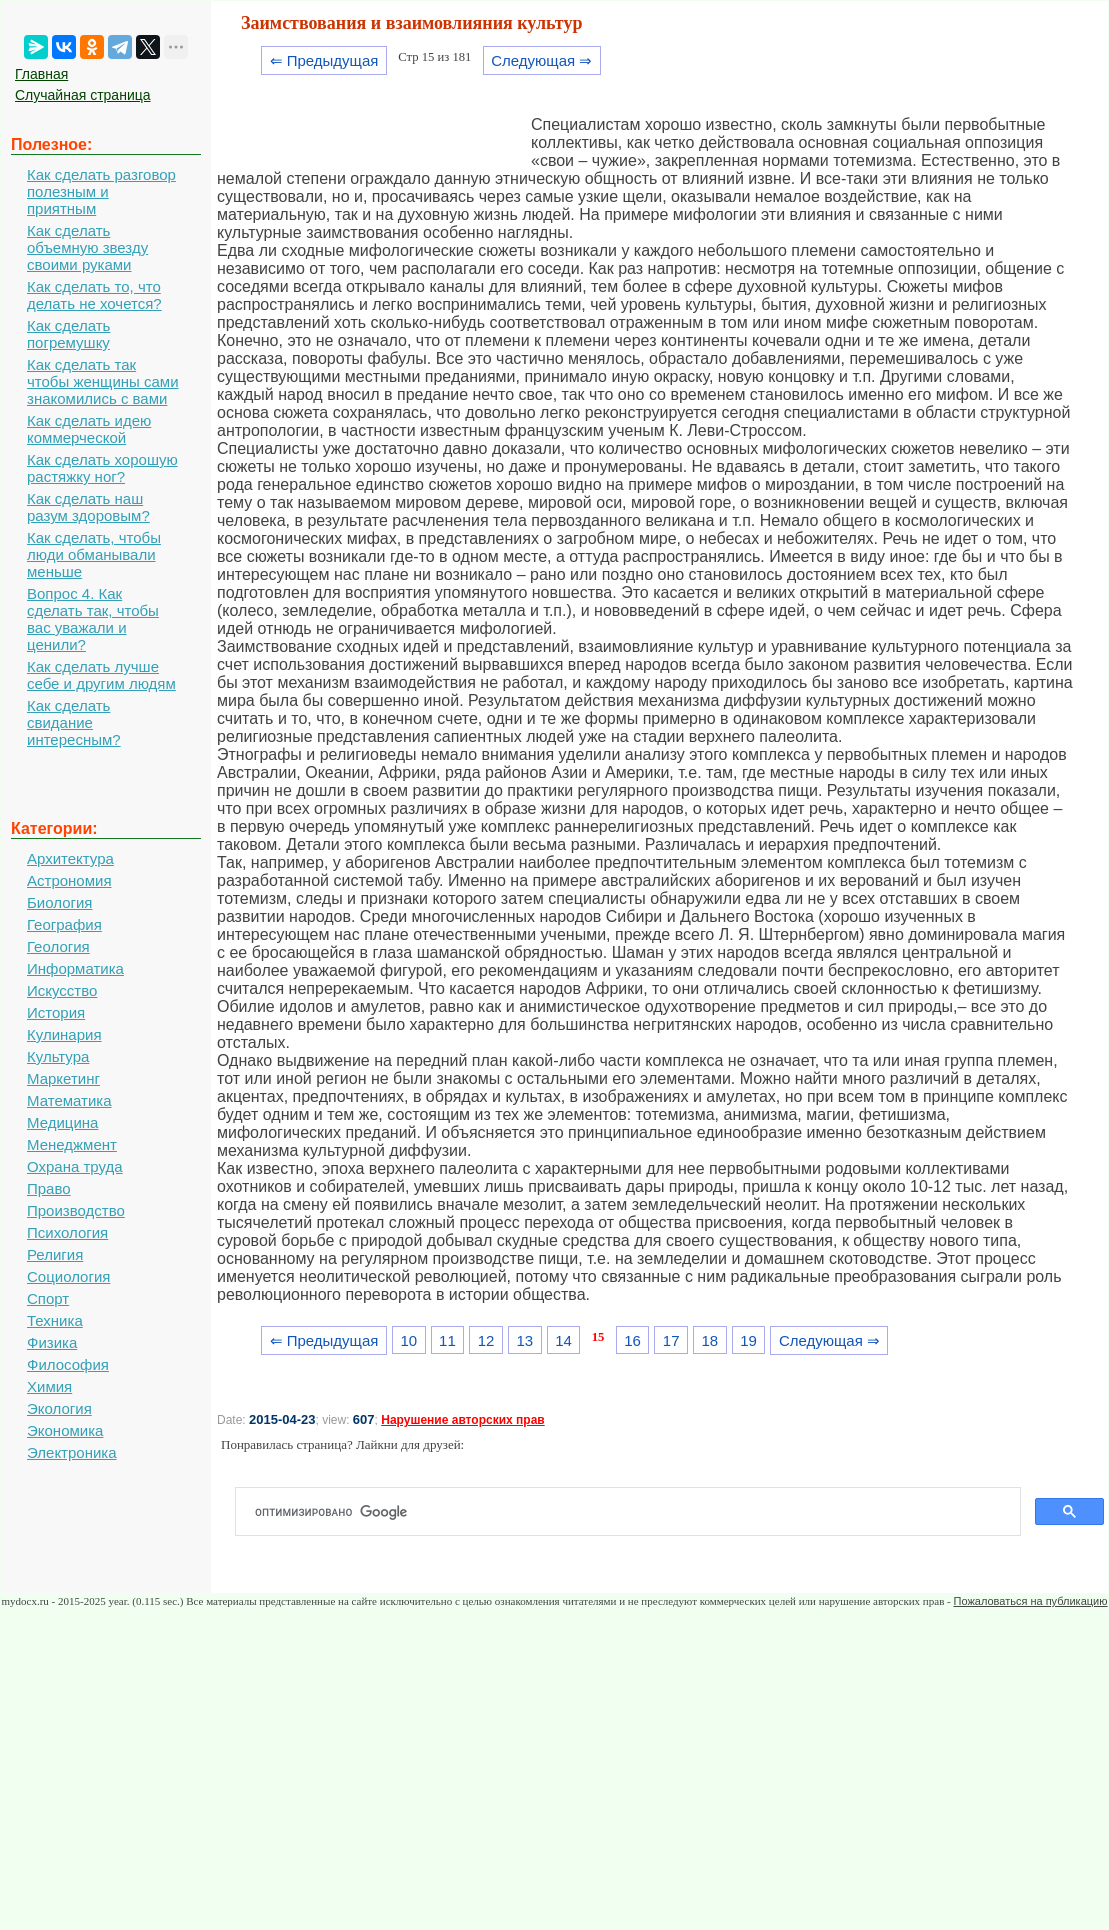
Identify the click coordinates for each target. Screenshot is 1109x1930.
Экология (59, 1408)
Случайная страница (83, 95)
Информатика (75, 968)
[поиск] (636, 1512)
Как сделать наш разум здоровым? (88, 507)
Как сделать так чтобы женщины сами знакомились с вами (103, 381)
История (56, 1012)
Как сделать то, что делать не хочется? (94, 295)
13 (524, 1340)
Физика (52, 1342)
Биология (59, 902)
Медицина (62, 1122)
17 (671, 1340)
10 (408, 1340)
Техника (55, 1320)
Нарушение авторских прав (462, 1420)
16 (632, 1340)
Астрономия (69, 880)
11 (447, 1340)
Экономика (65, 1430)
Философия (68, 1364)
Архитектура (70, 858)
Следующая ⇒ (541, 60)
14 (563, 1340)
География (64, 924)
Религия (55, 1254)
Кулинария (64, 1034)
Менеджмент (72, 1144)
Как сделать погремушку (68, 334)
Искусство (62, 990)
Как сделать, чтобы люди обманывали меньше (94, 554)
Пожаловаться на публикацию (1031, 1601)
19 (748, 1340)
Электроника (72, 1452)
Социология (68, 1276)
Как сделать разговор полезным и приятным (101, 191)
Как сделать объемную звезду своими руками (87, 247)
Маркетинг (63, 1078)
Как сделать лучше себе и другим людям (101, 675)
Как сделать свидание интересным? (74, 722)
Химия (49, 1386)
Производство (76, 1210)
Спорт (48, 1298)
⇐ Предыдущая (324, 60)
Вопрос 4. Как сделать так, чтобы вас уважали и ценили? (93, 619)
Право (49, 1188)
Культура (58, 1056)
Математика (69, 1100)
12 (486, 1340)
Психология (67, 1232)
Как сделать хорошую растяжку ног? (102, 468)
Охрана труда (75, 1166)
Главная (41, 74)
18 (710, 1340)
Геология (58, 946)
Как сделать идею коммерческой (89, 429)
